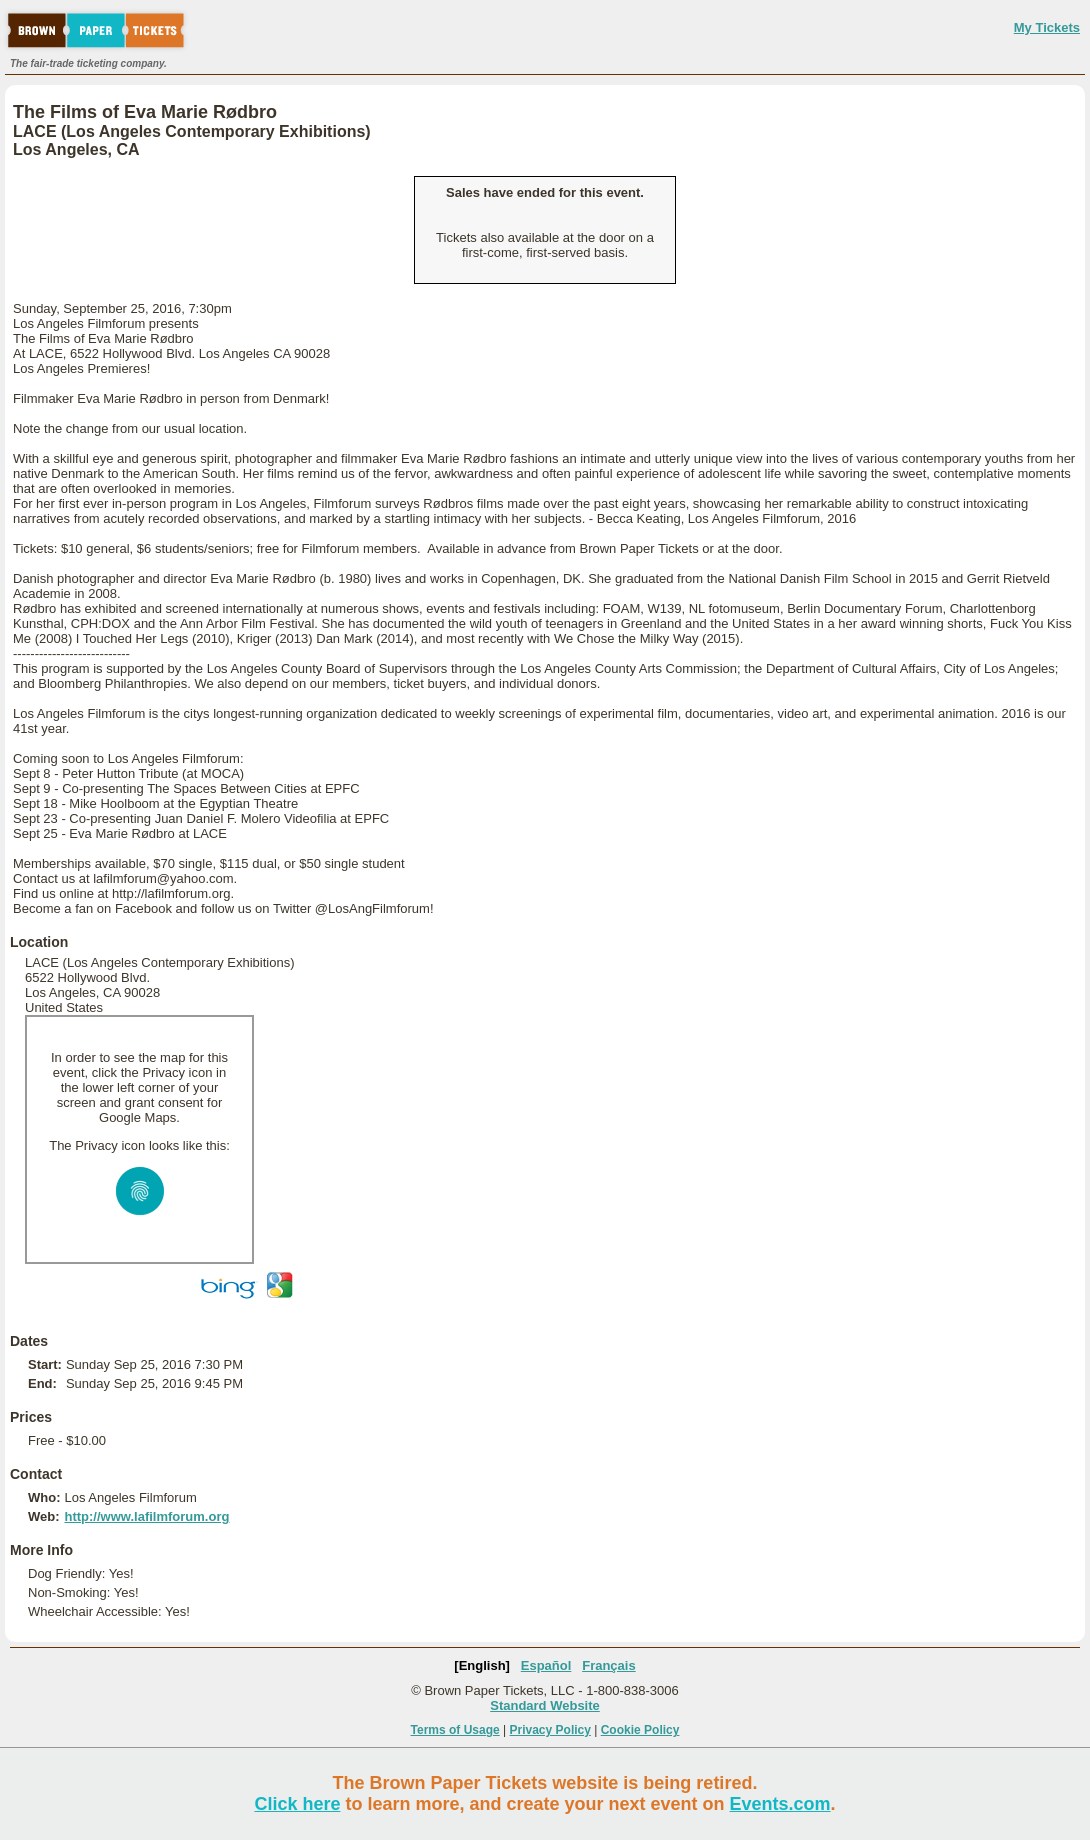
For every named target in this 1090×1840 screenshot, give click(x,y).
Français (608, 1665)
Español (546, 1665)
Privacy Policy (550, 1730)
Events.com (780, 1804)
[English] (482, 1665)
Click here (297, 1804)
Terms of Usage (455, 1730)
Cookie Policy (640, 1730)
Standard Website (545, 1705)
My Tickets (1047, 27)
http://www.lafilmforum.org (146, 1516)
